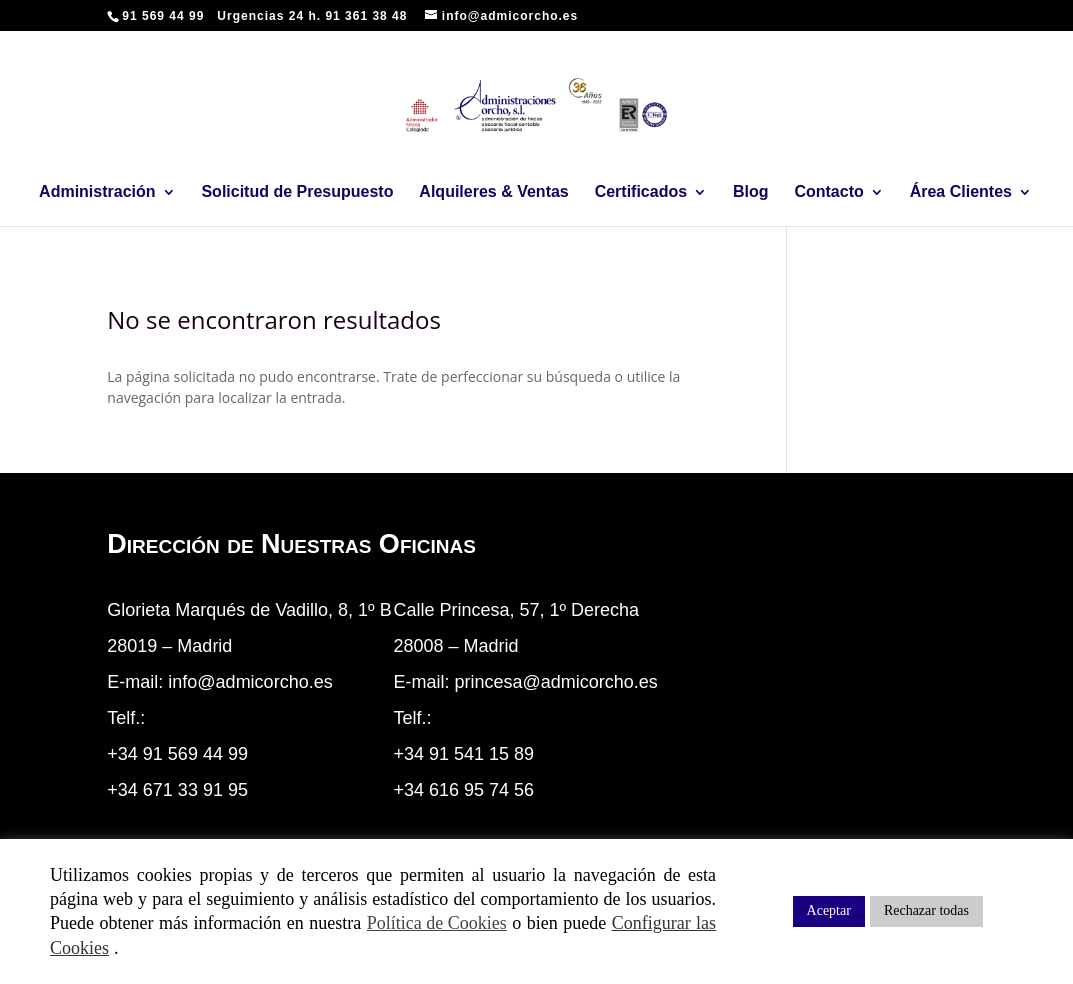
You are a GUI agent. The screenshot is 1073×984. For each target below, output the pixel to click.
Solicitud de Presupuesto (297, 192)
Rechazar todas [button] (926, 910)
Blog (751, 192)
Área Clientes (961, 192)
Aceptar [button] (829, 910)
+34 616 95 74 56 (463, 790)
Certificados (641, 192)
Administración (97, 192)
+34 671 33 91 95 (177, 790)
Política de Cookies (437, 923)
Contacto (828, 192)
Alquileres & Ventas (493, 192)
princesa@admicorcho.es (555, 682)
